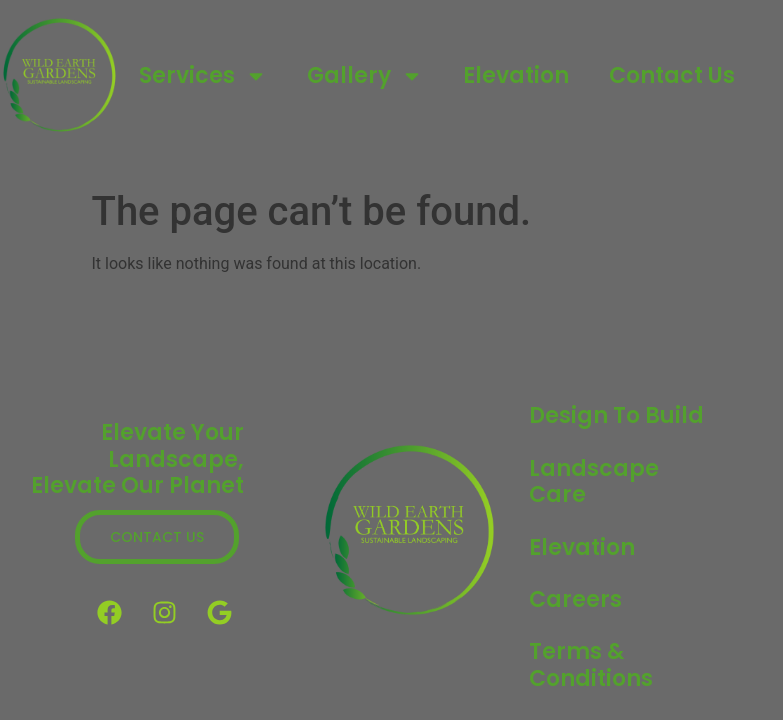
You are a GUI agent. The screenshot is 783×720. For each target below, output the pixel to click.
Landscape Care (594, 481)
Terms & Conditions (591, 664)
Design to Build (616, 415)
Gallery (365, 76)
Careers (575, 599)
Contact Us (672, 75)
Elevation (516, 75)
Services (203, 76)
